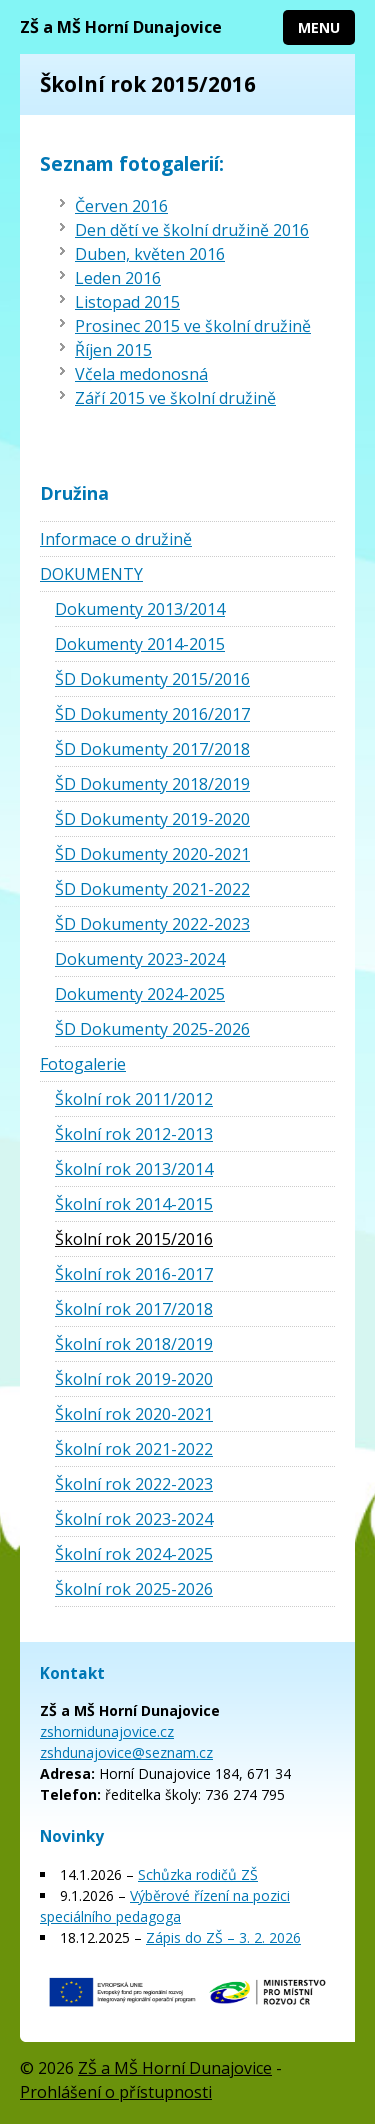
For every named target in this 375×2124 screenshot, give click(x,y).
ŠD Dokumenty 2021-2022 (152, 889)
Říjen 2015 (113, 350)
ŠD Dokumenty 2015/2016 (152, 679)
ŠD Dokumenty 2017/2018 (152, 749)
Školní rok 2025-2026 (134, 1589)
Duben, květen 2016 (150, 254)
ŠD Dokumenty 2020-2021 (152, 854)
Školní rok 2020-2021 (134, 1414)
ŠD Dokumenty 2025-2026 (152, 1029)
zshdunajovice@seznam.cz (126, 1752)
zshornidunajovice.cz (107, 1731)
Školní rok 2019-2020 (134, 1379)
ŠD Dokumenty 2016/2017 (152, 714)
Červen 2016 (121, 206)
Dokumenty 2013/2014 (140, 609)
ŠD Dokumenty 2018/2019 (152, 784)
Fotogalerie (83, 1064)
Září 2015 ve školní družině (175, 398)
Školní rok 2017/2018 (134, 1309)
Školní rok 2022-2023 (134, 1484)
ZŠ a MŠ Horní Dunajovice (121, 27)
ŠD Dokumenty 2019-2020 (152, 819)
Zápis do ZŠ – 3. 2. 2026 (223, 1937)
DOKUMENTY (91, 574)
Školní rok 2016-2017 (134, 1274)
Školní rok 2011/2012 (134, 1099)
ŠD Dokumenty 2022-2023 (152, 924)
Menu (319, 27)
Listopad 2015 (127, 302)
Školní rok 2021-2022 (134, 1449)
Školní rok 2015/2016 (134, 1239)
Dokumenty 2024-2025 (140, 994)
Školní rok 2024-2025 (134, 1554)
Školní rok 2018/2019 (134, 1344)
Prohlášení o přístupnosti (116, 2092)
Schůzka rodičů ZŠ (198, 1874)
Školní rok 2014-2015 (134, 1204)
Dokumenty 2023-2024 (140, 959)
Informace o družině (116, 539)
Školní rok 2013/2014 (134, 1169)
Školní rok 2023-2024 (134, 1519)
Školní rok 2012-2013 (134, 1134)
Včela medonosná (141, 374)
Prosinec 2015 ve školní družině (193, 326)
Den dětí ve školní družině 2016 (192, 230)
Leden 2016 (118, 278)
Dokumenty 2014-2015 (140, 644)
